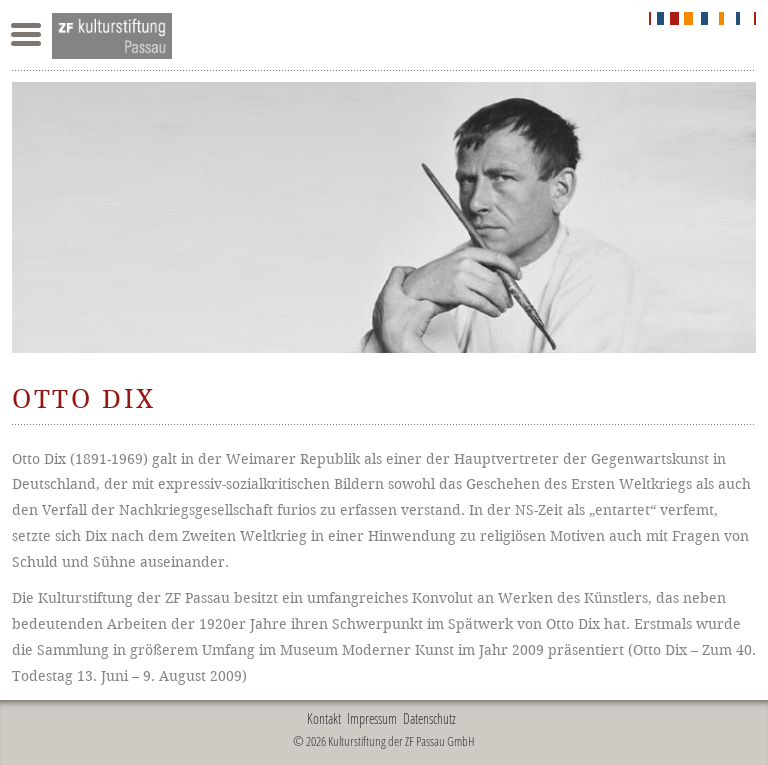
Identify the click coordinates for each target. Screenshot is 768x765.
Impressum (372, 718)
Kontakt (324, 718)
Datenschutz (429, 718)
